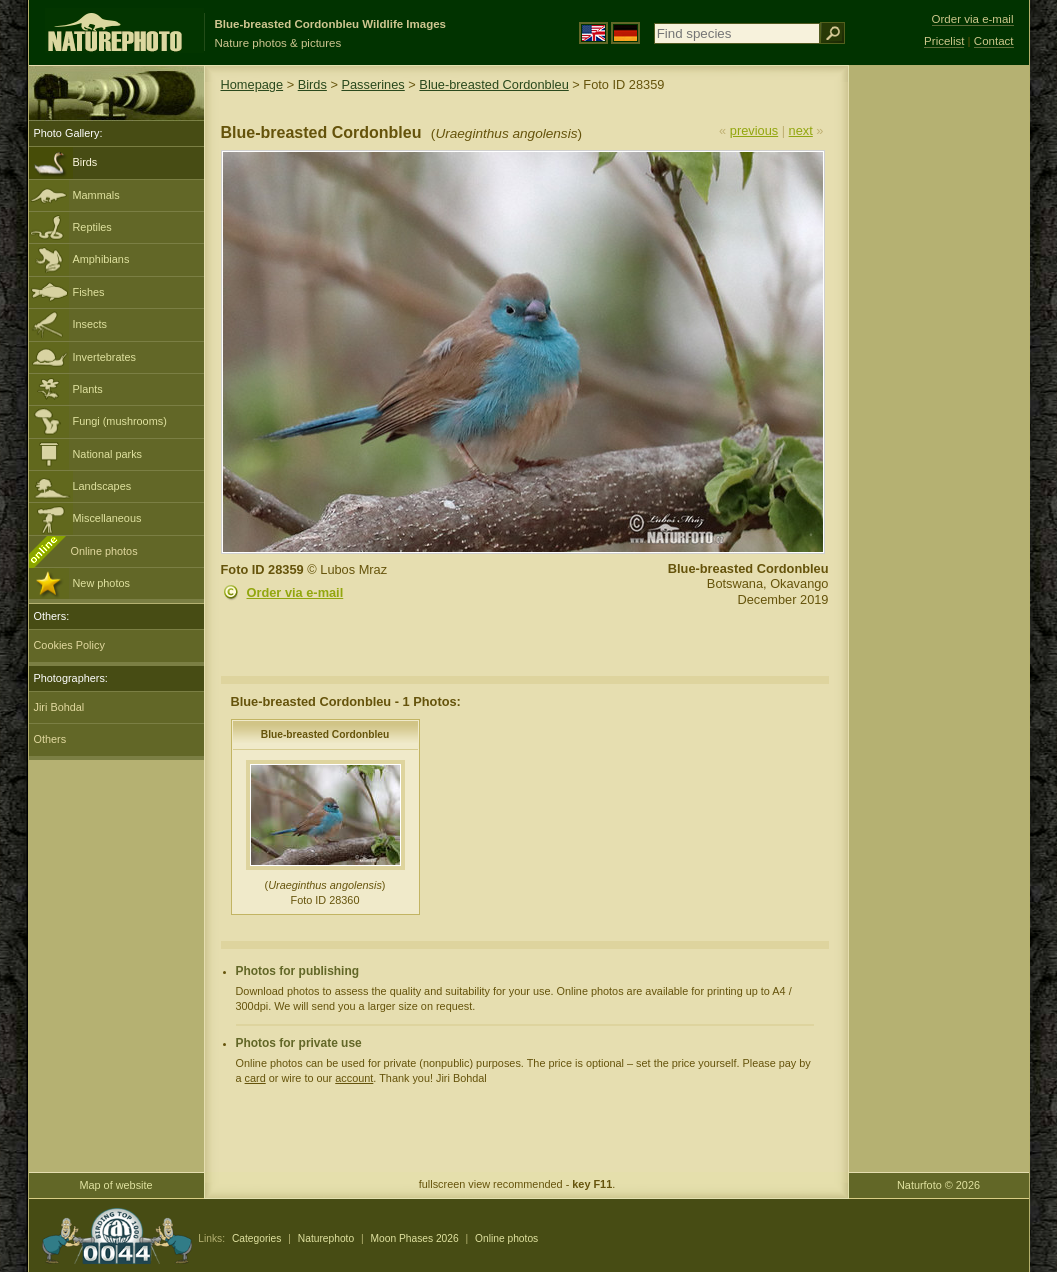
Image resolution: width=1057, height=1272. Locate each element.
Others (50, 739)
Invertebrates (104, 357)
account (354, 1078)
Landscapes (102, 486)
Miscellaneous (107, 518)
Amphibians (101, 259)
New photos (101, 583)
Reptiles (92, 227)
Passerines (372, 84)
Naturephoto (326, 1238)
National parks (108, 454)
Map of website (115, 1185)
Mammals (96, 195)
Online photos (104, 551)
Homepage (252, 84)
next (801, 130)
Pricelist (944, 41)
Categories (257, 1238)
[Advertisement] (939, 385)
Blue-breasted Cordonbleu (493, 84)
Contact (994, 41)
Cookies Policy (69, 645)
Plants (88, 389)
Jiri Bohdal (59, 707)
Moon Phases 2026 (415, 1238)
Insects (90, 324)
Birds (85, 162)
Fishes (89, 292)
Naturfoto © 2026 (938, 1185)
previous (754, 130)
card (255, 1078)
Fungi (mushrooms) (120, 421)
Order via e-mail (295, 592)
